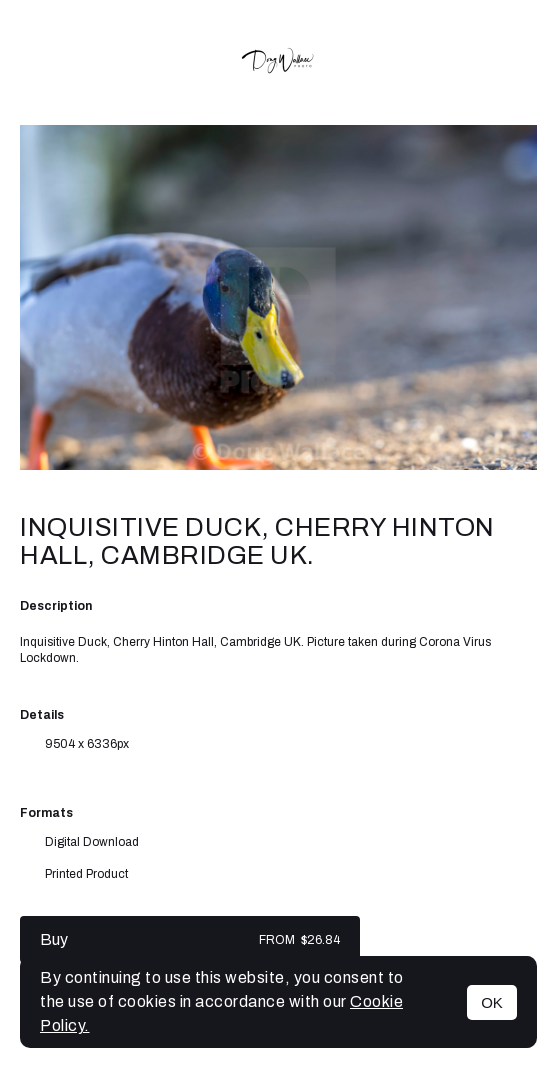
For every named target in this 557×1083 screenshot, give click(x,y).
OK (492, 1002)
